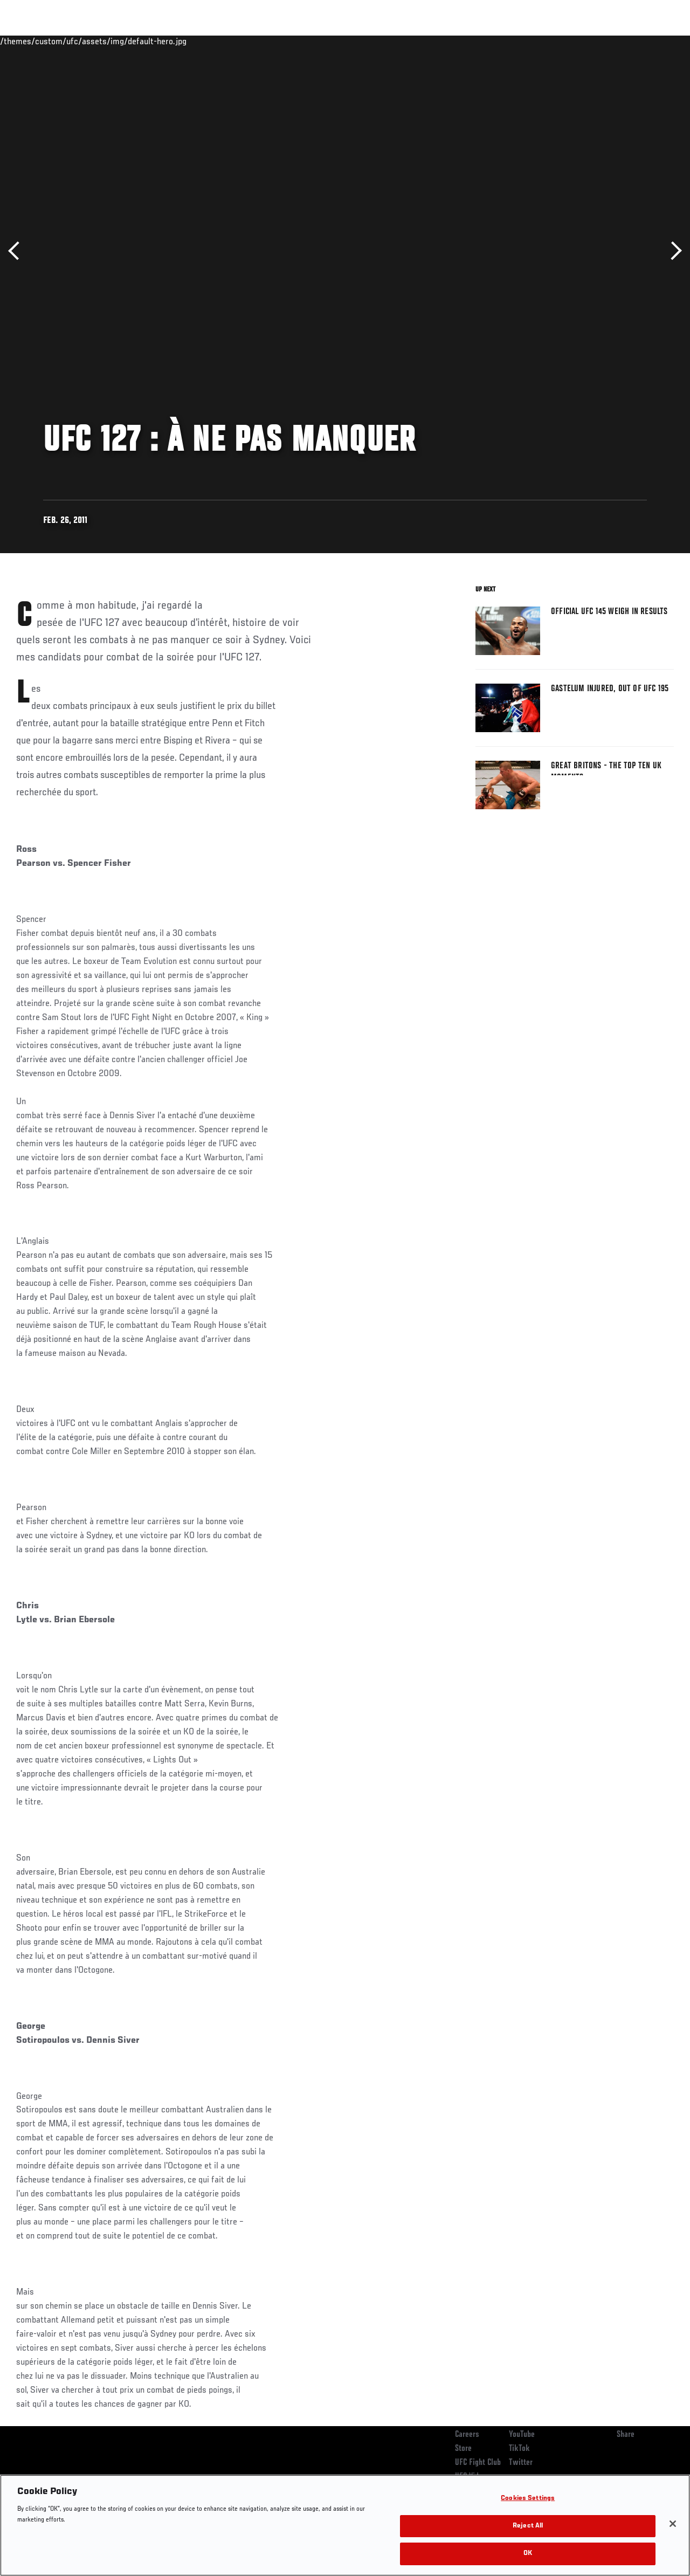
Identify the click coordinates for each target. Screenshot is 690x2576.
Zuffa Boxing (577, 41)
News (165, 41)
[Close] (673, 2524)
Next (672, 251)
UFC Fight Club (478, 2463)
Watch (525, 41)
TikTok (519, 2449)
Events (29, 41)
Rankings (75, 41)
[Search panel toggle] (655, 41)
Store (463, 2449)
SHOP (625, 41)
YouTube (522, 2435)
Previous (17, 251)
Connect (482, 41)
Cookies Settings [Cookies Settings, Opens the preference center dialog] (528, 2498)
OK (527, 2553)
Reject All (528, 2526)
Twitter (521, 2463)
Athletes (123, 41)
